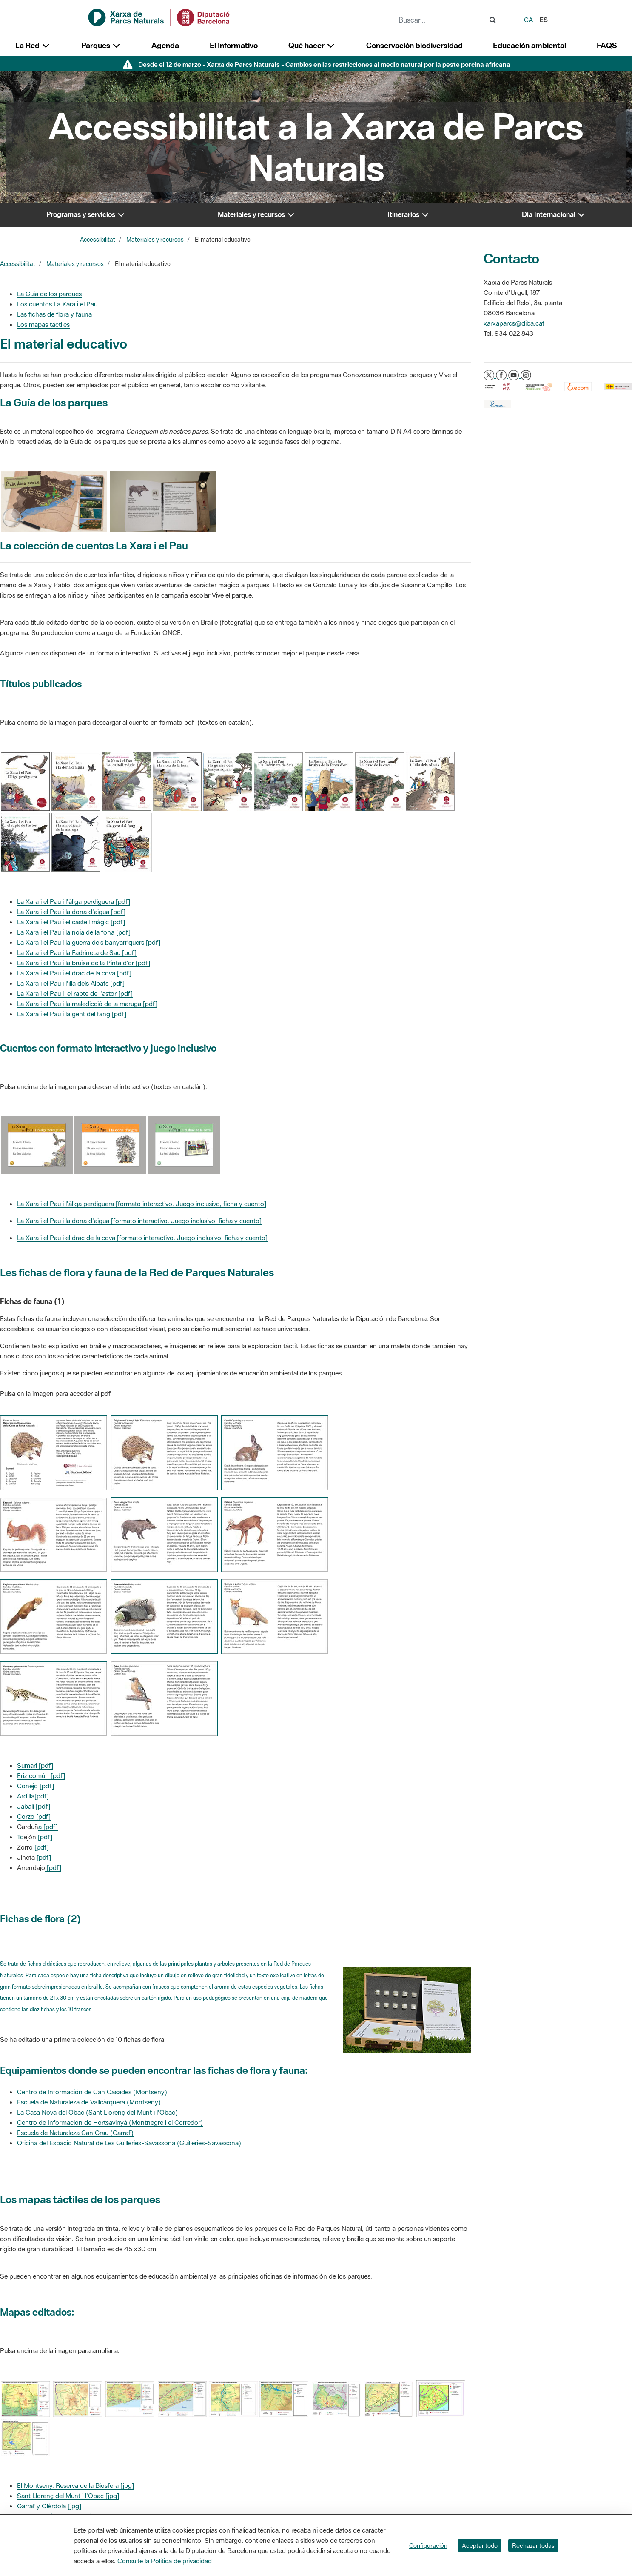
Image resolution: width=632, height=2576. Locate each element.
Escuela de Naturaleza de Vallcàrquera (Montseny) (89, 2102)
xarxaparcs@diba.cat (514, 323)
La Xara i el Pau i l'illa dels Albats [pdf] (71, 983)
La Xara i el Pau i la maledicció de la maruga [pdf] (87, 1003)
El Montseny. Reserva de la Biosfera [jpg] (75, 2485)
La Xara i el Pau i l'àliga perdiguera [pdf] (73, 901)
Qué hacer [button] (312, 45)
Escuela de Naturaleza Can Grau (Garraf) (75, 2132)
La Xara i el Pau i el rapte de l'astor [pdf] (75, 993)
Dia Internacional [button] (554, 214)
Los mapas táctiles (43, 324)
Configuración (428, 2546)
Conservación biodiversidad (414, 45)
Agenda (165, 45)
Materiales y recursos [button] (256, 214)
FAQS (607, 45)
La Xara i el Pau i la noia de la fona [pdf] (74, 932)
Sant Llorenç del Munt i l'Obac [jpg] (68, 2495)
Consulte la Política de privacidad (164, 2560)
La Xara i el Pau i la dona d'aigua (64, 1220)
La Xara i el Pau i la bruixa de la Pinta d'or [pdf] (83, 962)
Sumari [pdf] (35, 1765)
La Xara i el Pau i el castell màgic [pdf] (71, 922)
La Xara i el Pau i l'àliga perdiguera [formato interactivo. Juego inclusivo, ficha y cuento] (141, 1203)
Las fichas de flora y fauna (54, 314)
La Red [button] (33, 45)
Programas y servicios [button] (85, 214)
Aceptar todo (480, 2546)
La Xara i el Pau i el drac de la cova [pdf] (74, 973)
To (20, 1837)
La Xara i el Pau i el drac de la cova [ (68, 1237)
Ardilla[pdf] (33, 1796)
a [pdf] (48, 1826)
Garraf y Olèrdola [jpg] (49, 2506)
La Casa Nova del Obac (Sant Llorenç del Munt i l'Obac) (97, 2112)
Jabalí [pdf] (33, 1806)
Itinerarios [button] (408, 214)
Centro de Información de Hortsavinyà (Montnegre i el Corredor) (110, 2122)
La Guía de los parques (49, 293)
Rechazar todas (533, 2546)
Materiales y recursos (155, 239)
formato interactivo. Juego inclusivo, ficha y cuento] (187, 1220)
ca (528, 19)
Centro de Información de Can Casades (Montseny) (92, 2091)
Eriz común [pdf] (41, 1775)
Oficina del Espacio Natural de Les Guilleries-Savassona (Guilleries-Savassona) (129, 2143)
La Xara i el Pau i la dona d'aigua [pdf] (71, 911)
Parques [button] (101, 45)
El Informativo (234, 45)
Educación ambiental (529, 45)
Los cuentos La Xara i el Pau (57, 304)
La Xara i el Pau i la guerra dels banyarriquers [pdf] (88, 942)
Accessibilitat (97, 239)
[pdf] (44, 1837)
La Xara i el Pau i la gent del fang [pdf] (71, 1013)
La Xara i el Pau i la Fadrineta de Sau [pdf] (77, 952)
